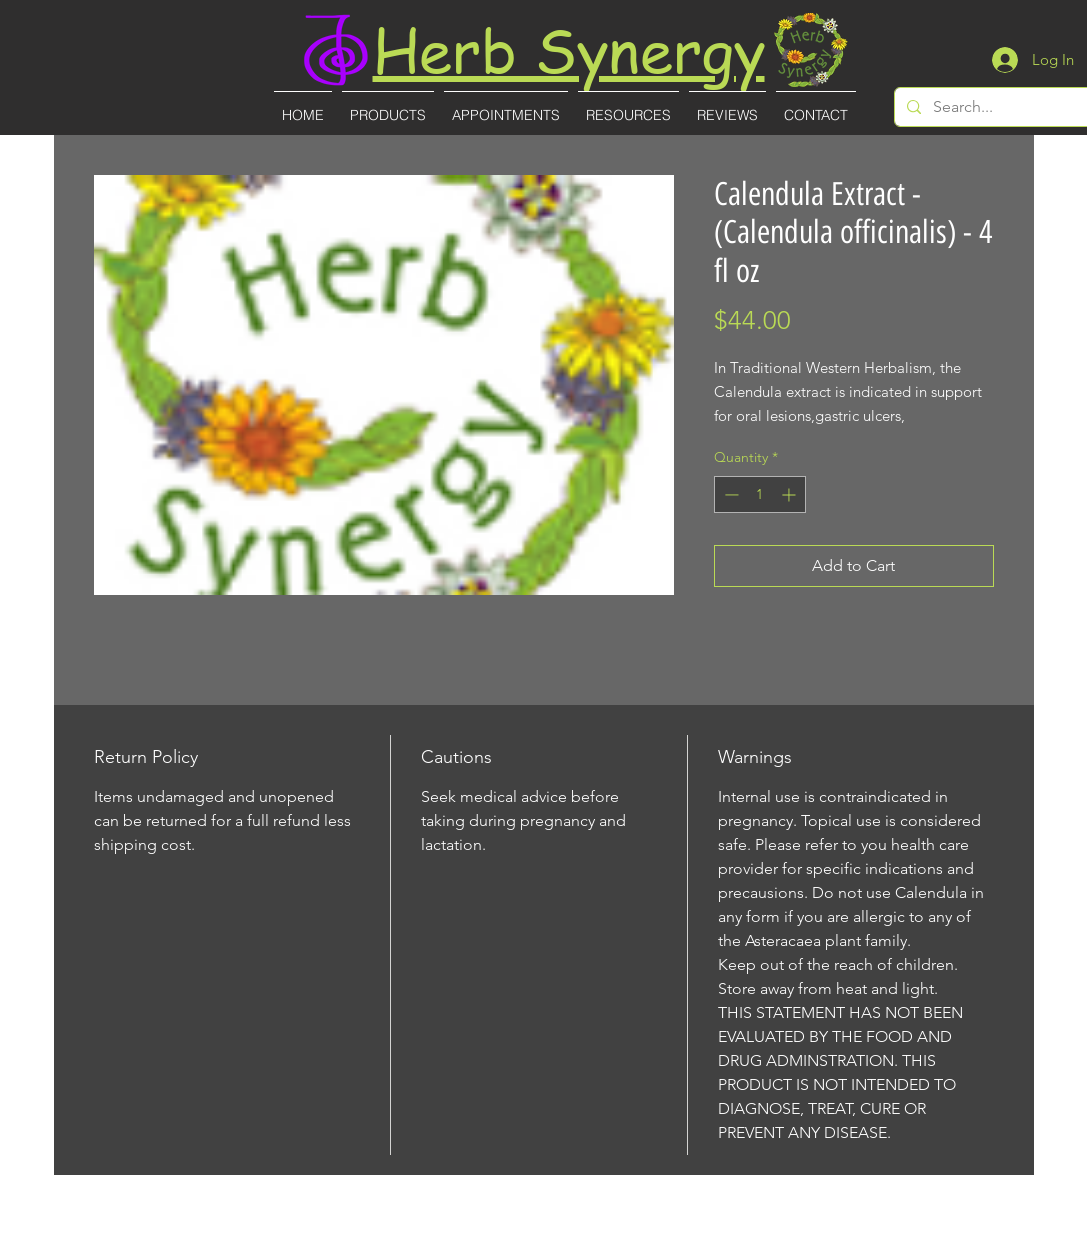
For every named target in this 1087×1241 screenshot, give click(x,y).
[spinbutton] (760, 494)
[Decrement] (729, 494)
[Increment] (790, 494)
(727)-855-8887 (545, 1227)
